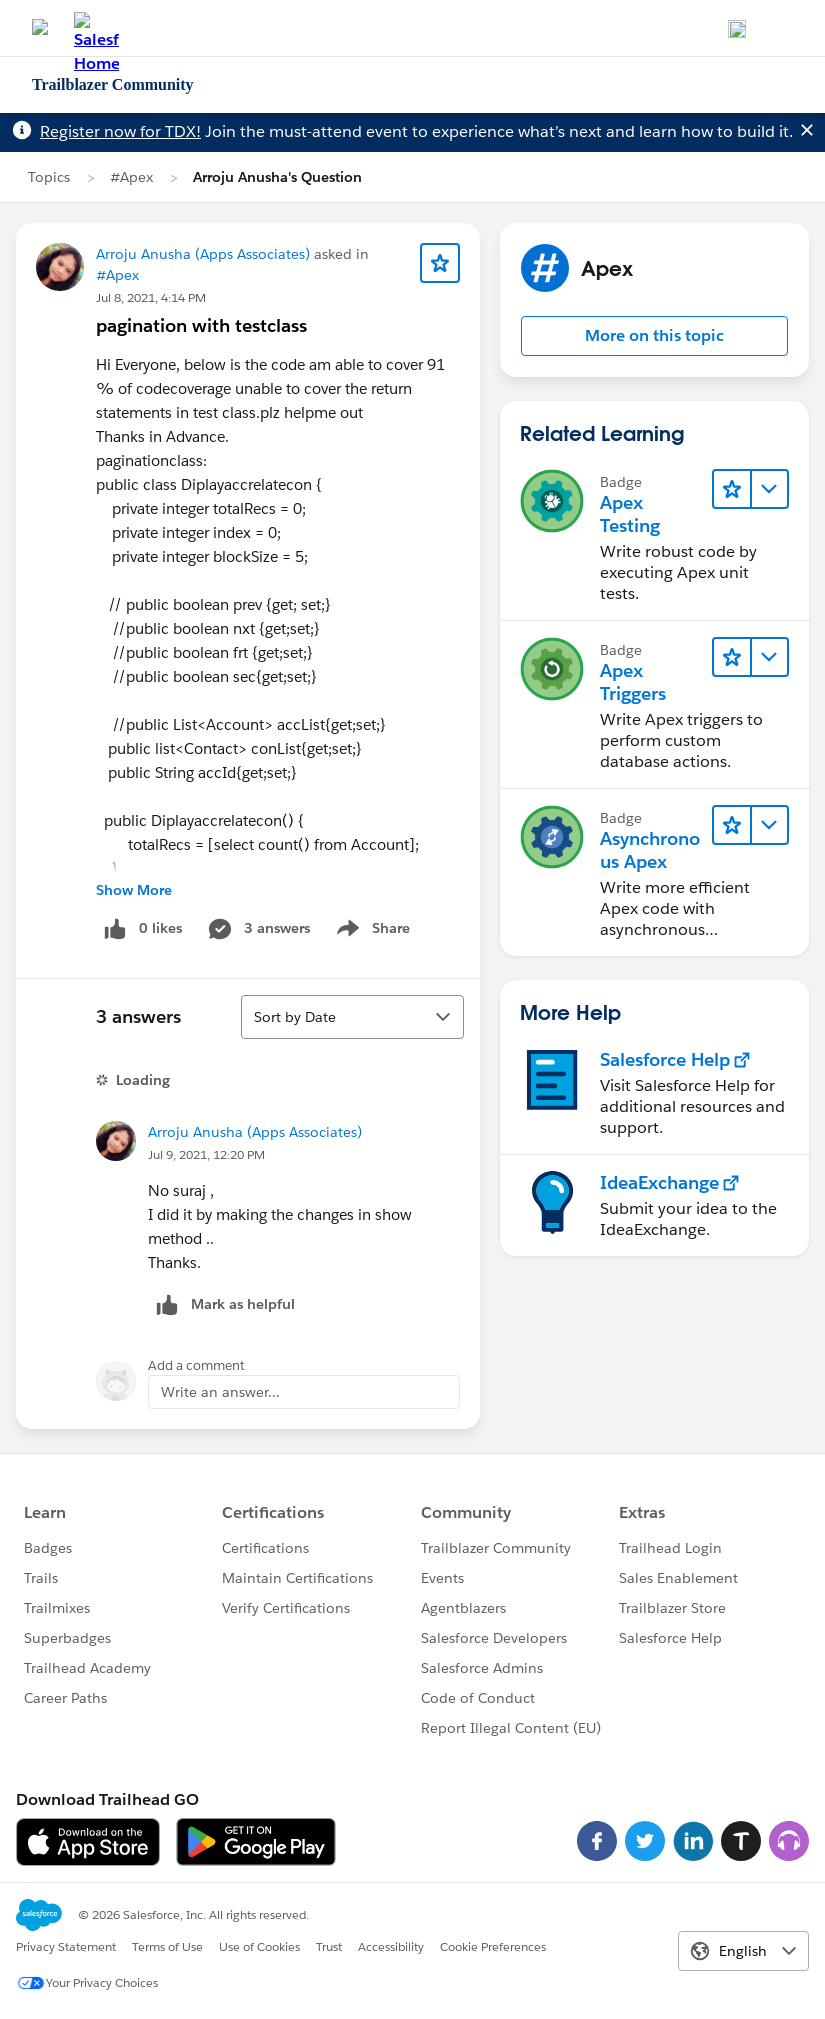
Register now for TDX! (120, 131)
